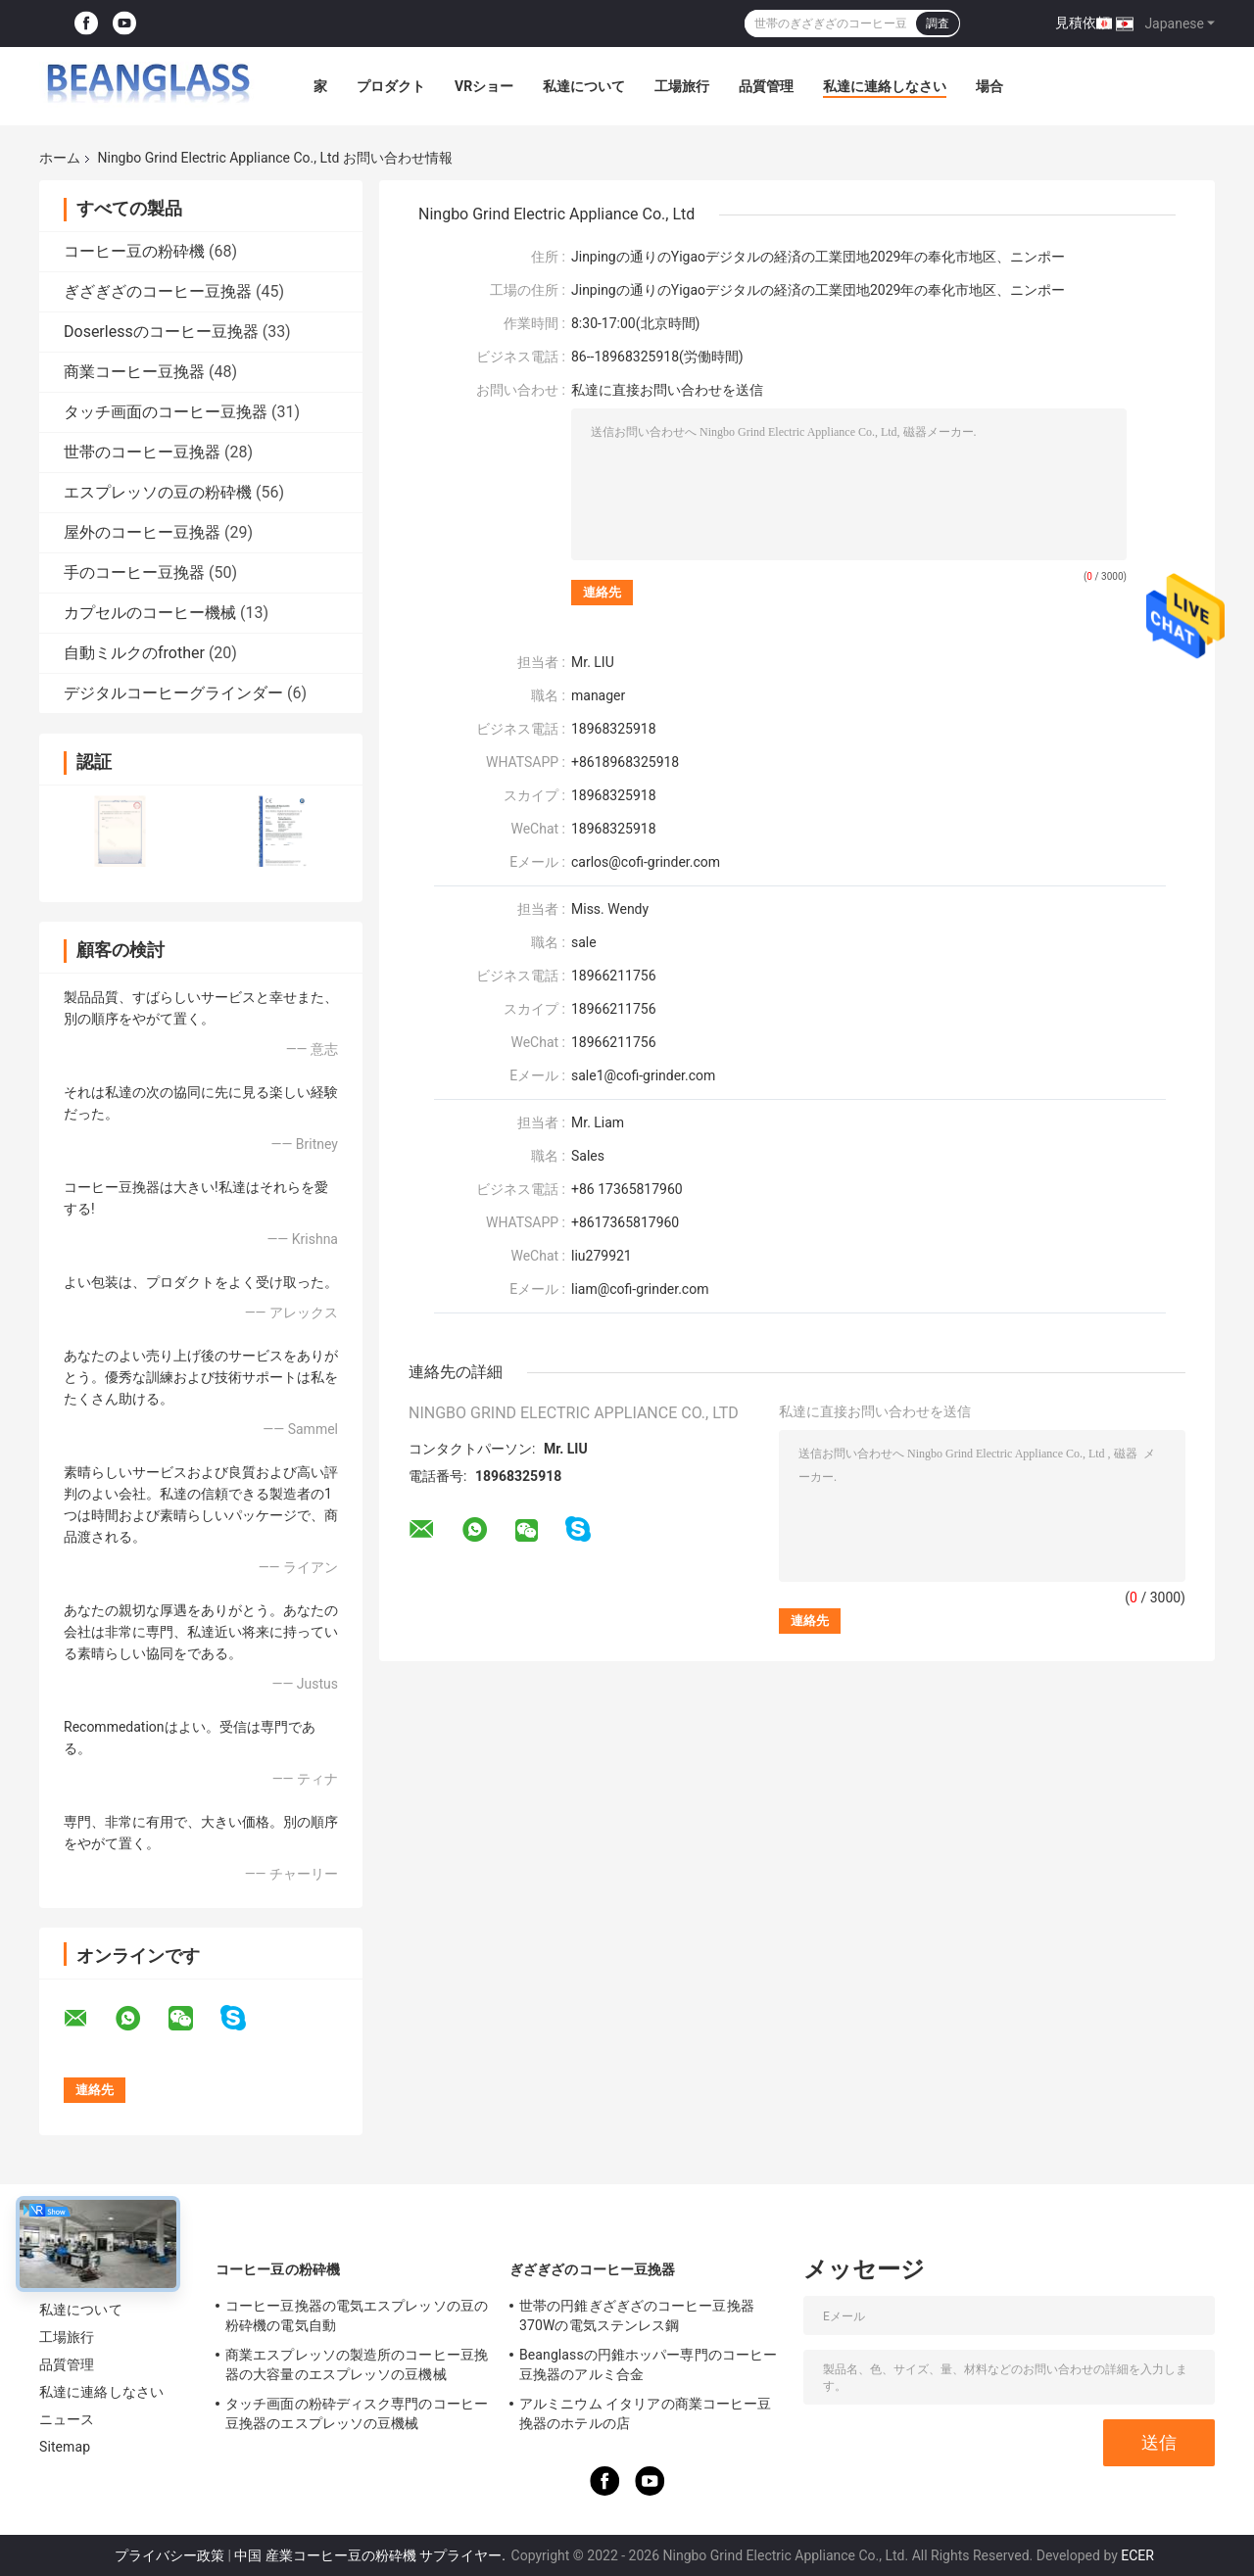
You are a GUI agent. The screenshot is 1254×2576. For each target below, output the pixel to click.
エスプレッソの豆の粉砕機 (158, 492)
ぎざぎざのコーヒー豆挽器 (158, 291)
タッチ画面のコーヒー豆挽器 (165, 412)
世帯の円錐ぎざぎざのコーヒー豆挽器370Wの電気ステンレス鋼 (636, 2315)
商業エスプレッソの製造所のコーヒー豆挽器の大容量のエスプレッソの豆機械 (356, 2364)
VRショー (484, 86)
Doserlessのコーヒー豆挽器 (161, 331)
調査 (937, 23)
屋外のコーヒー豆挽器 (142, 532)
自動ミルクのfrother (134, 653)
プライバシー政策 (169, 2555)
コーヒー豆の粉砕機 (134, 251)
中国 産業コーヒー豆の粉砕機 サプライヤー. (371, 2555)
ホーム (59, 158)
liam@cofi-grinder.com (639, 1289)
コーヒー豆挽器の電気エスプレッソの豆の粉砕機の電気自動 (356, 2315)
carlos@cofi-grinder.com (647, 862)
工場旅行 (681, 86)
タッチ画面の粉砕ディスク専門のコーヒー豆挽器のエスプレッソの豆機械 (356, 2413)
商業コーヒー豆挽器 (134, 371)
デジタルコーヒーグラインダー (173, 693)
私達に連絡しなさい (884, 86)
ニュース (66, 2419)
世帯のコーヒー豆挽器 (142, 452)
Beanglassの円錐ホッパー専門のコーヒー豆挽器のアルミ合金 (648, 2364)
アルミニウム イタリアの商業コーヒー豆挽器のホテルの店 (645, 2413)
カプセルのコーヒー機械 (150, 612)
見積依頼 (1082, 22)
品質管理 (766, 86)
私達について (584, 86)
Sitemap (64, 2447)
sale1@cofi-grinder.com (643, 1075)
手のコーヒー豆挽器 (134, 572)
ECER (1137, 2555)
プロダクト (391, 86)
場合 (989, 86)
